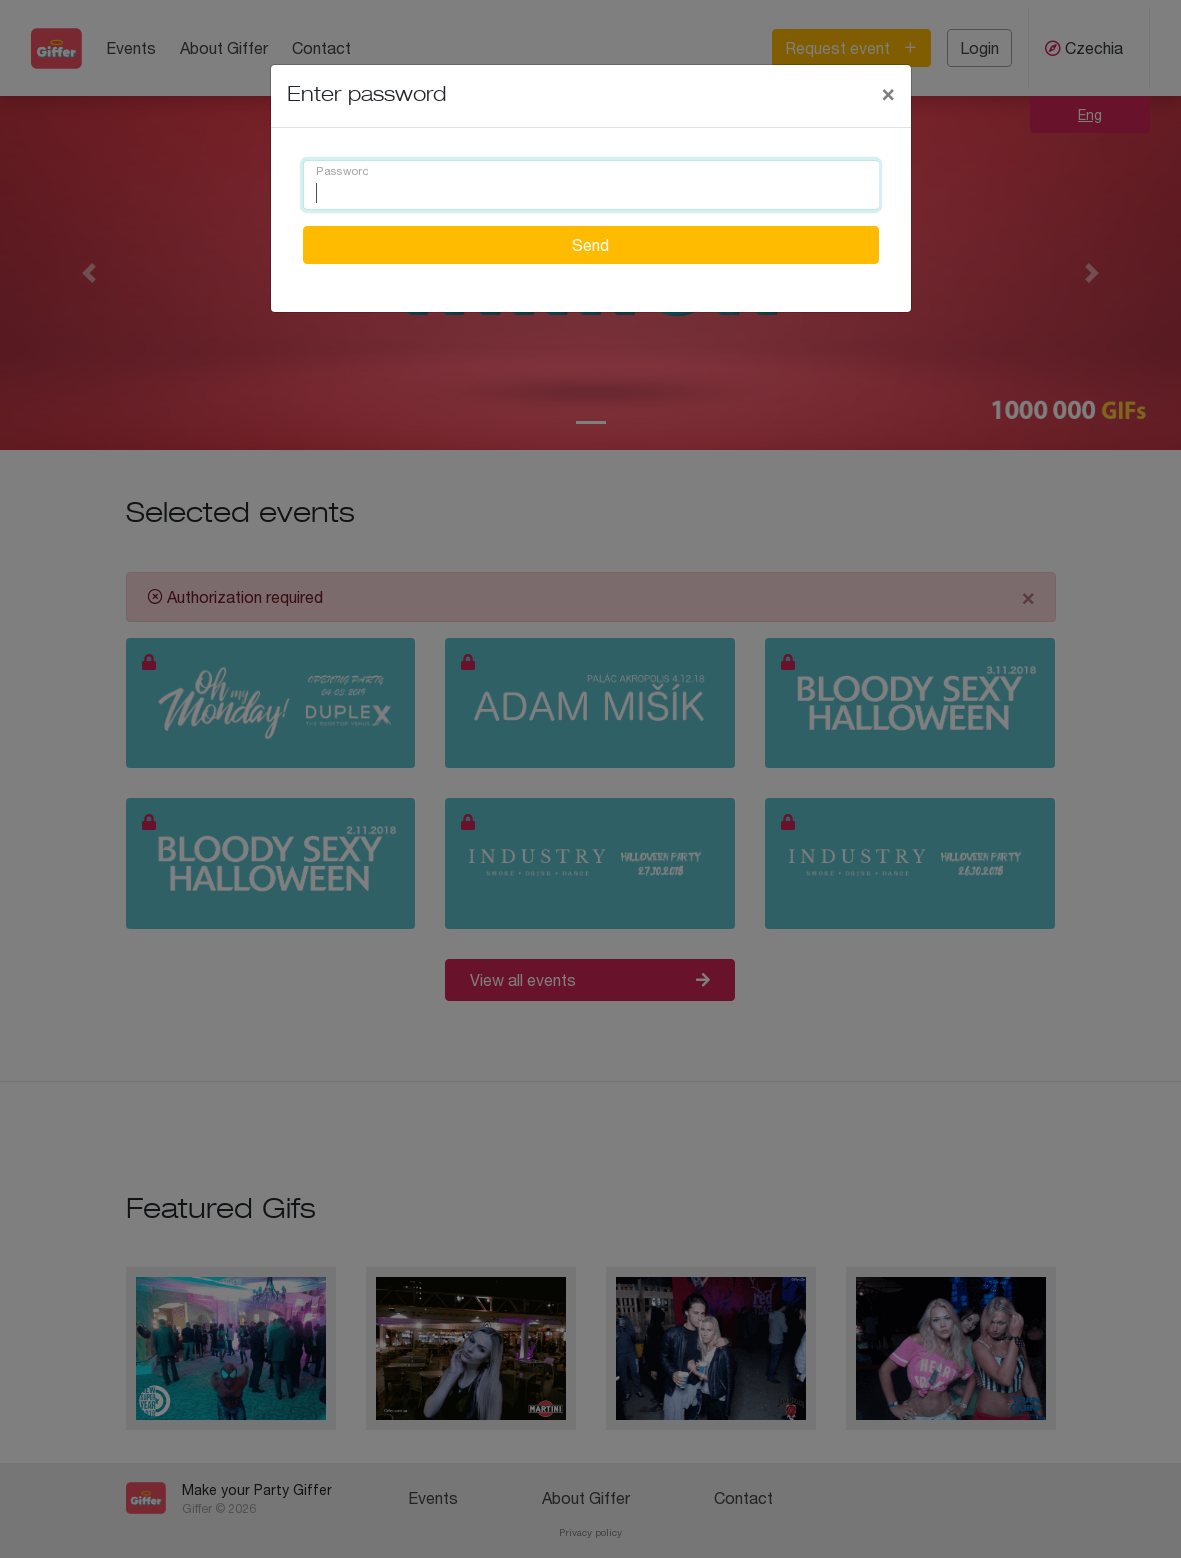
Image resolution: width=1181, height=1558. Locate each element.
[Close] (888, 93)
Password (342, 172)
